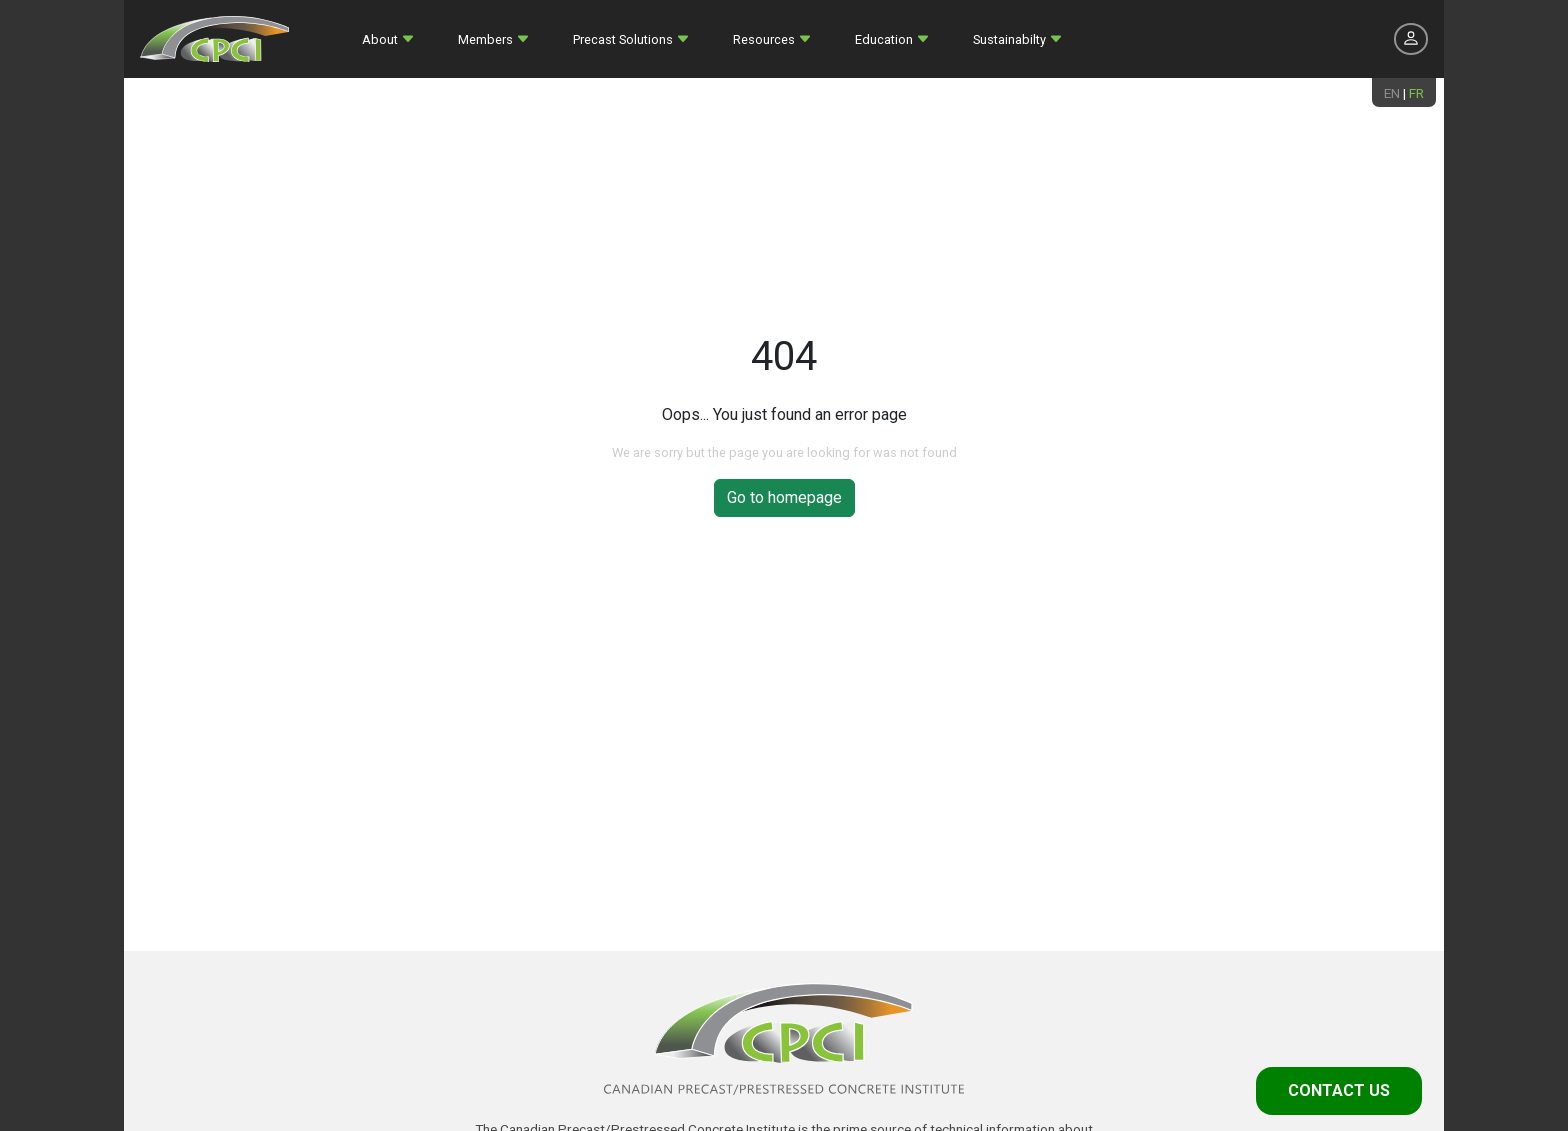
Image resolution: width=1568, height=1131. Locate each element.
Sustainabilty (1009, 39)
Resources (764, 39)
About (380, 39)
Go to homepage (784, 497)
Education (884, 39)
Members (485, 39)
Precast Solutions (623, 39)
